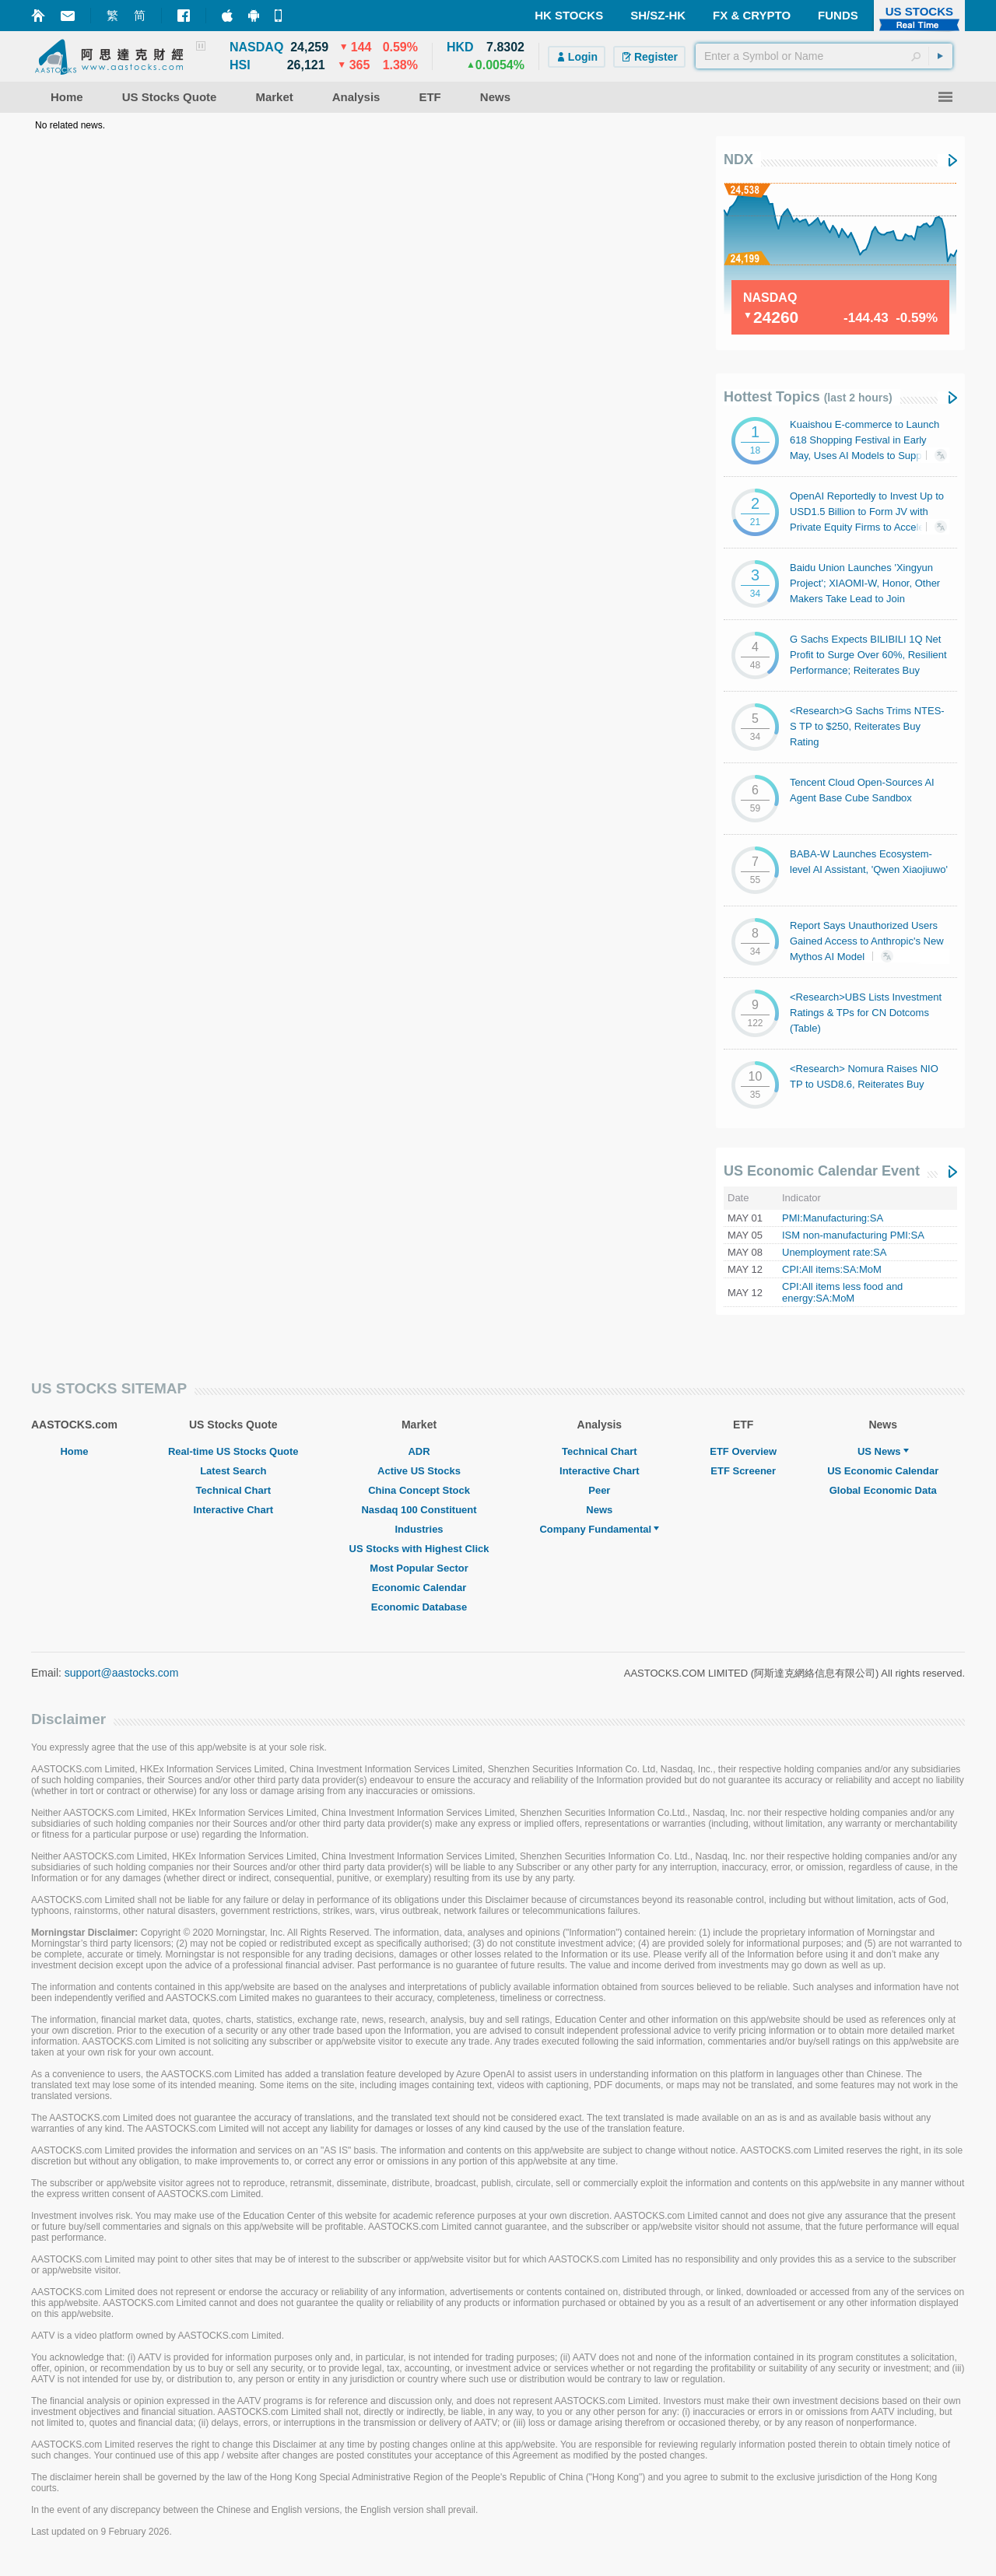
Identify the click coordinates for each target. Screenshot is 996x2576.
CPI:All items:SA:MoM (832, 1269)
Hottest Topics (808, 397)
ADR (419, 1451)
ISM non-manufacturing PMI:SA (853, 1235)
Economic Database (419, 1607)
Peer (599, 1490)
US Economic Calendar (882, 1471)
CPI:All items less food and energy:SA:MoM (842, 1292)
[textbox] (824, 56)
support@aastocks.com (122, 1673)
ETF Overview (743, 1451)
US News (883, 1451)
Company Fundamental (599, 1529)
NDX (738, 159)
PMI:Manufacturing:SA (832, 1218)
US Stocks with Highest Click (419, 1548)
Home (74, 1451)
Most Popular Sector (419, 1568)
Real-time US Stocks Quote (233, 1451)
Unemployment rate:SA (834, 1252)
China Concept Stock (419, 1490)
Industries (419, 1529)
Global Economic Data (883, 1490)
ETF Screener (743, 1471)
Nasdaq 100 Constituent (418, 1510)
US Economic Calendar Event (822, 1171)
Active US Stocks (419, 1471)
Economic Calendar (419, 1587)
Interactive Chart (233, 1510)
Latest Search (233, 1471)
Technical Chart (234, 1490)
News (599, 1510)
